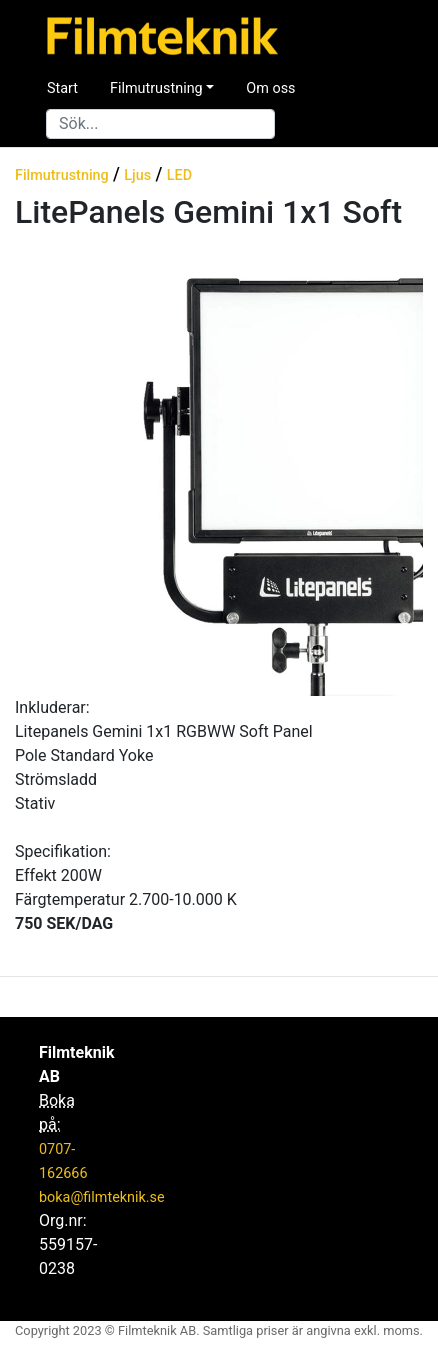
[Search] (160, 124)
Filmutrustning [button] (156, 88)
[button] (25, 471)
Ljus (137, 175)
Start (62, 88)
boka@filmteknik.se (102, 1197)
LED (179, 175)
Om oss (270, 88)
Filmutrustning (62, 175)
